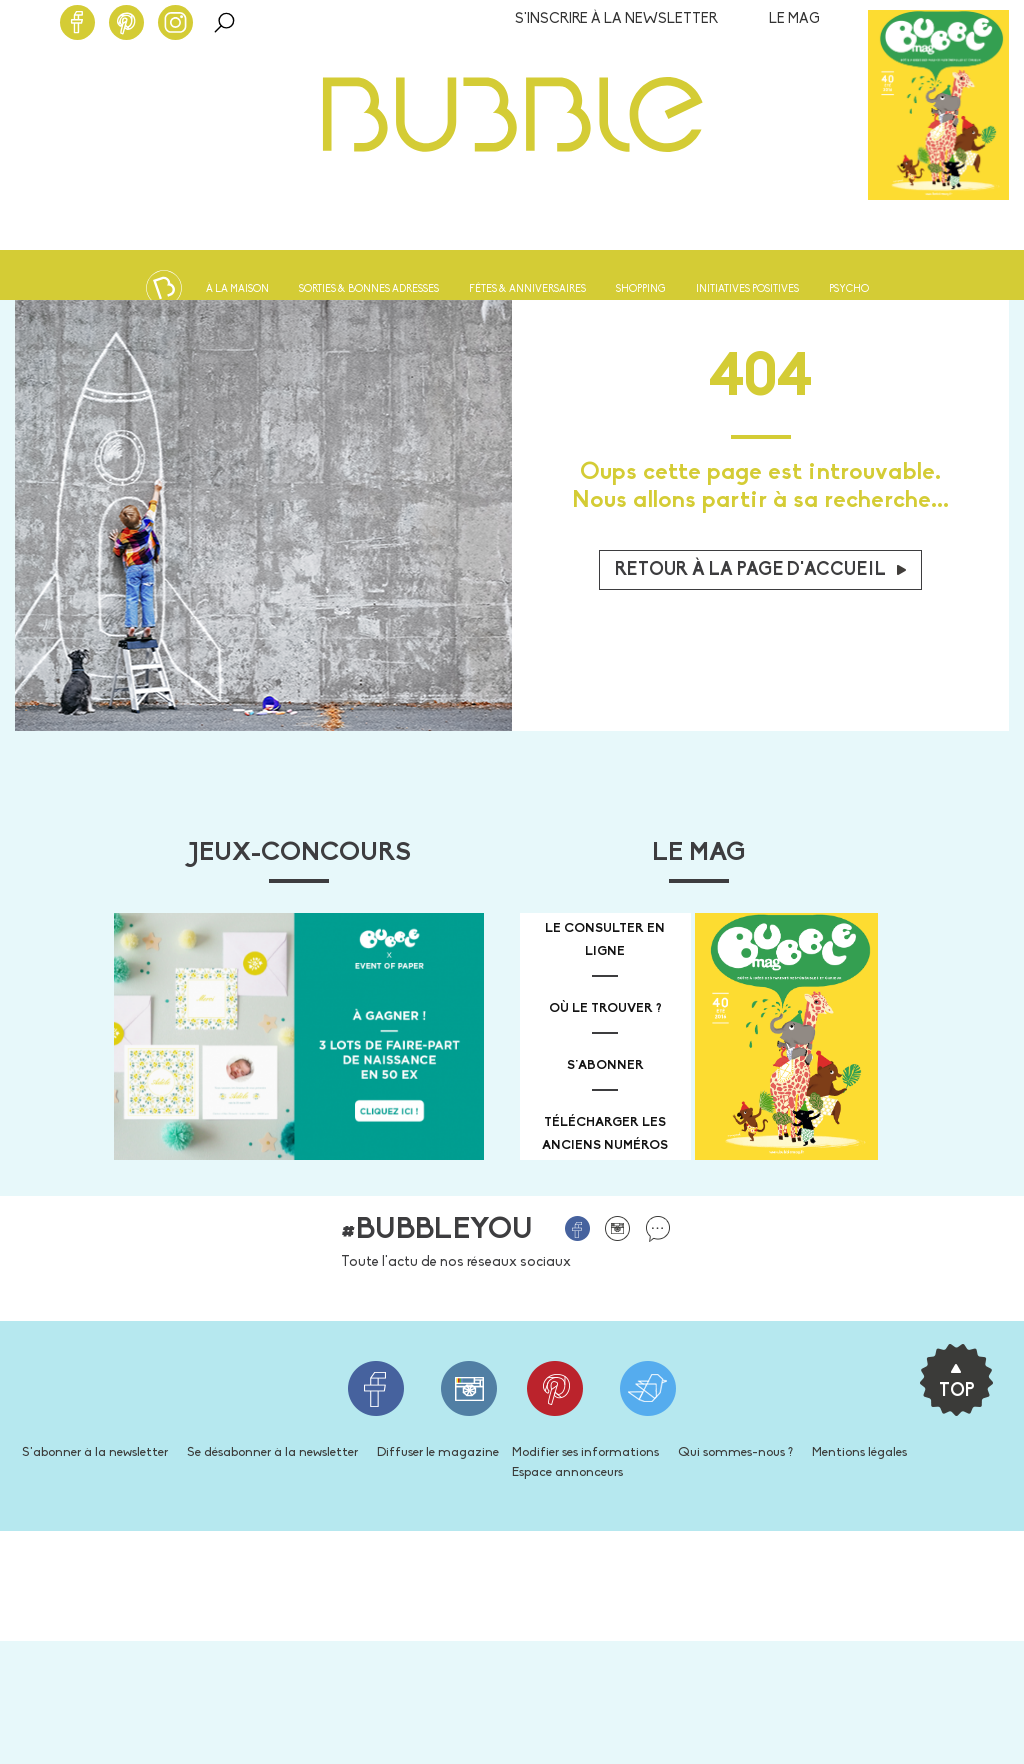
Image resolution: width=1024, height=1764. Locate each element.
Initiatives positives (747, 289)
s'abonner (605, 1065)
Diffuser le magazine (438, 1452)
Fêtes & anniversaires (527, 289)
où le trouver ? (605, 1008)
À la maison (237, 289)
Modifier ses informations (585, 1452)
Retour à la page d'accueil (760, 570)
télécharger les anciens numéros (605, 1134)
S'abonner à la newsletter (95, 1452)
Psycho (849, 289)
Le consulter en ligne (605, 940)
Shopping (641, 289)
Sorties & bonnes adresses (369, 289)
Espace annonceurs (567, 1472)
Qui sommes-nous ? (735, 1452)
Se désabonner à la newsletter (272, 1452)
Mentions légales (859, 1452)
